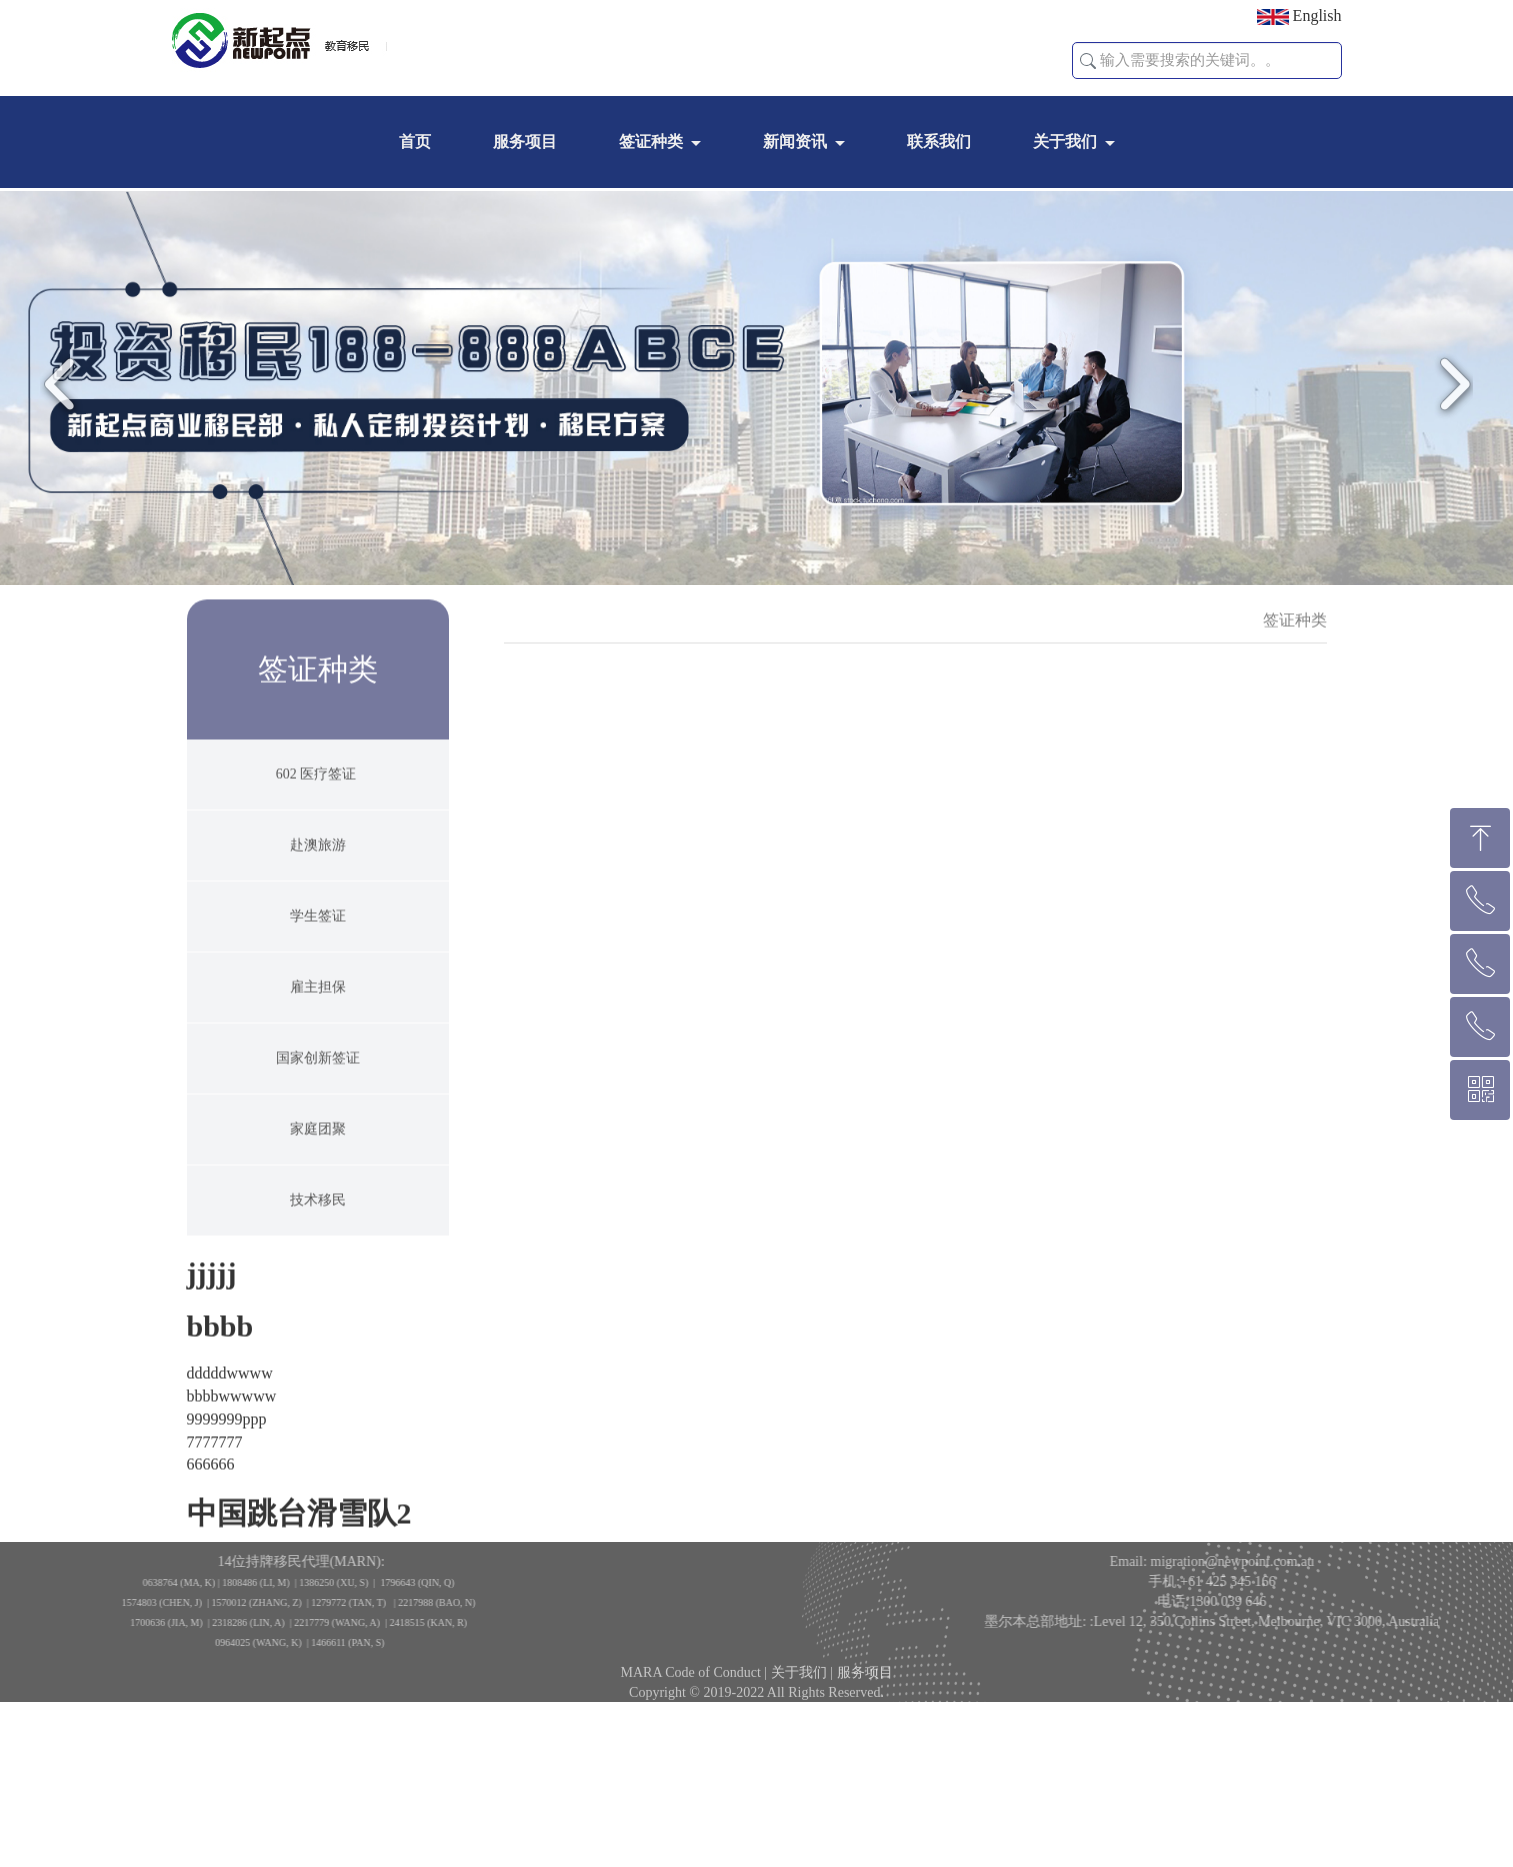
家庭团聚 (318, 1164)
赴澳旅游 (318, 880)
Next (1448, 399)
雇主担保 (318, 1022)
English (1299, 16)
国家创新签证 (318, 1093)
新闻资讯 (795, 141)
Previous (65, 399)
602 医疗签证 (318, 809)
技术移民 (318, 1235)
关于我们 (1065, 141)
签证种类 (651, 141)
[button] (1088, 61)
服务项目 (525, 141)
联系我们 (939, 141)
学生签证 (318, 951)
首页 (415, 141)
